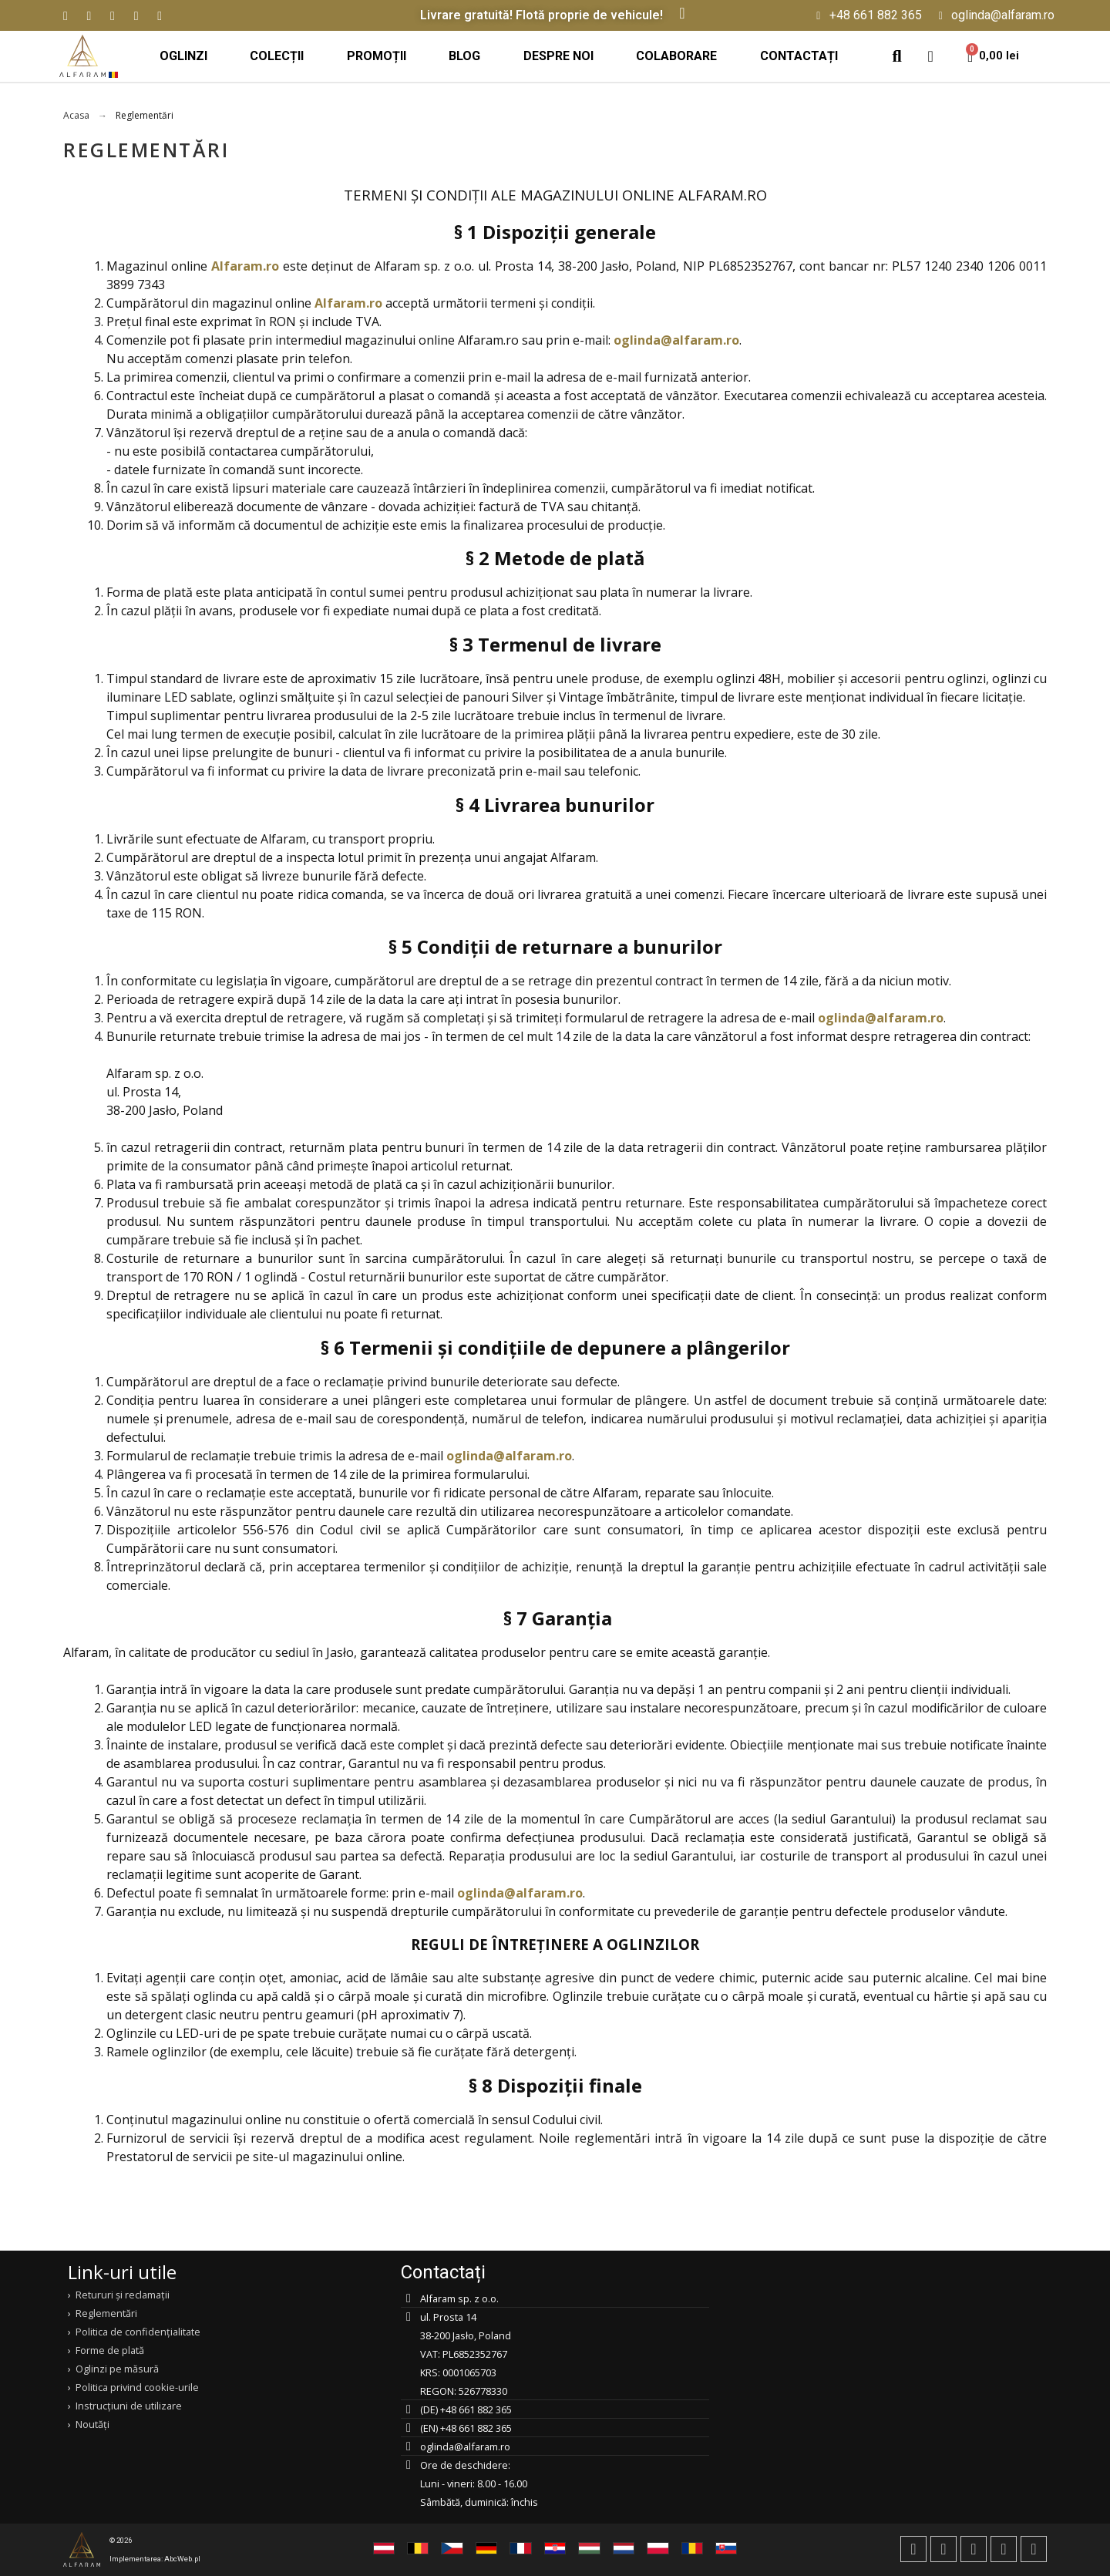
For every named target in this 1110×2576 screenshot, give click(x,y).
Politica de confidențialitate (138, 2332)
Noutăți (92, 2424)
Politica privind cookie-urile (137, 2387)
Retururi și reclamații (123, 2295)
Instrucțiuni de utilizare (129, 2406)
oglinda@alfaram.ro (676, 340)
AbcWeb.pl (182, 2558)
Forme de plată (110, 2350)
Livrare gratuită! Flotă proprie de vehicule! (541, 15)
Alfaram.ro (245, 266)
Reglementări (106, 2313)
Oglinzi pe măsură (117, 2369)
